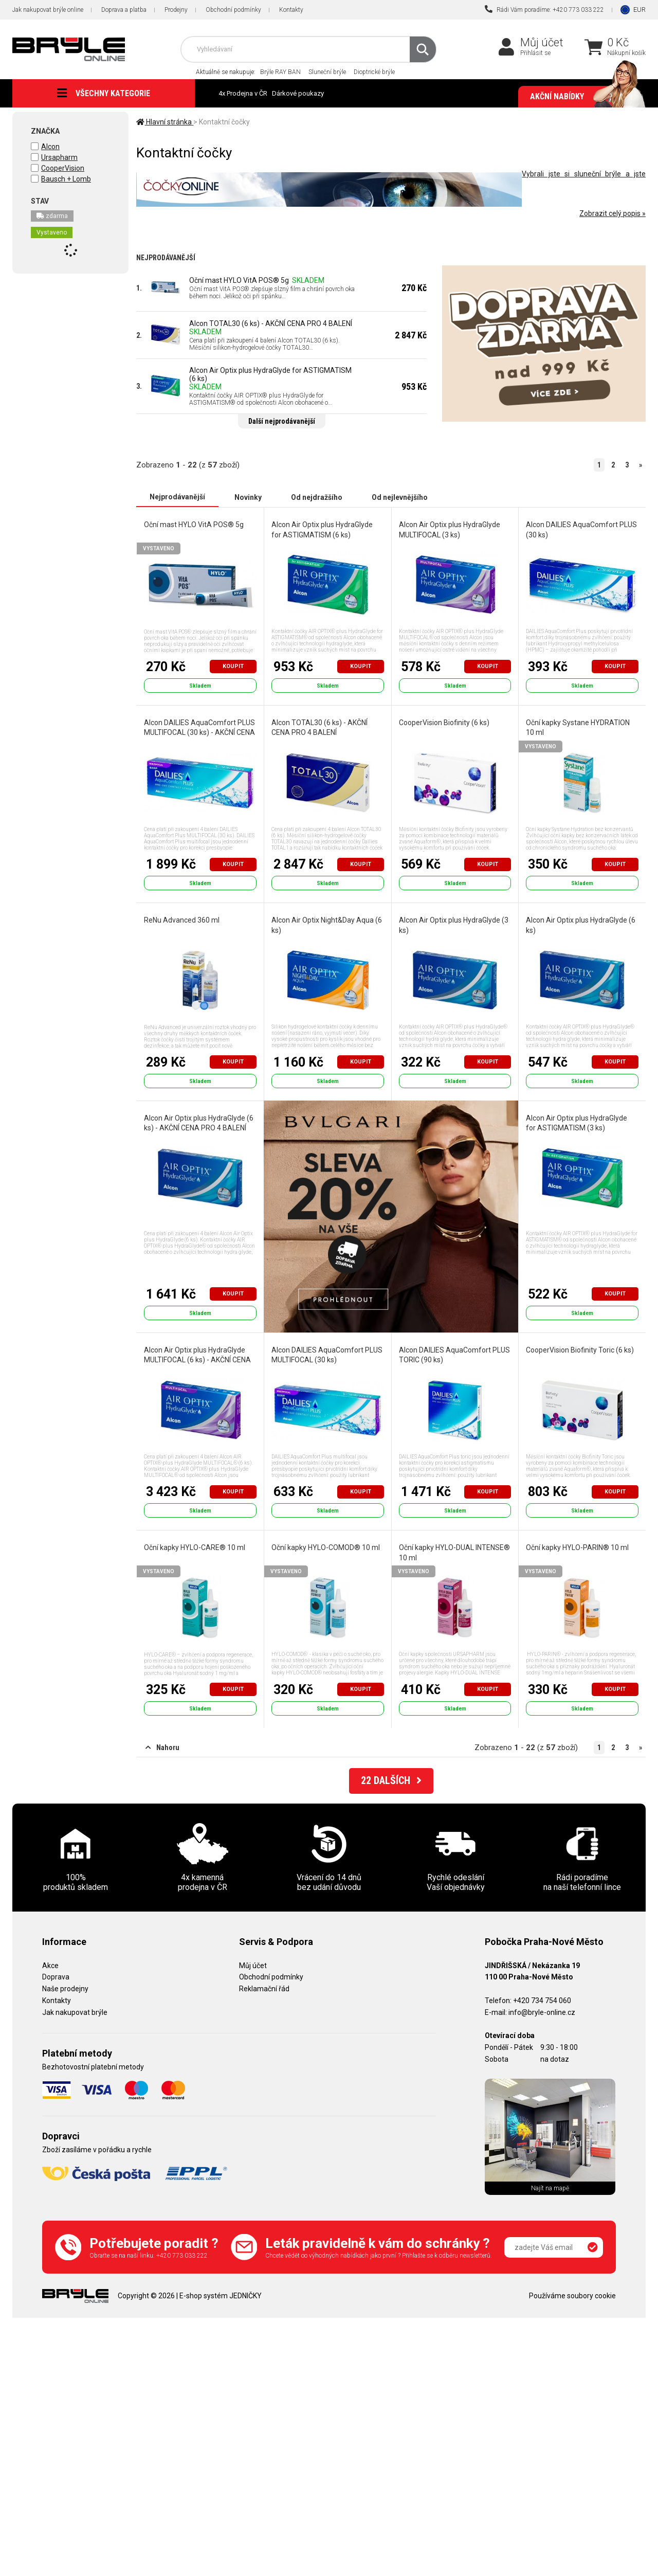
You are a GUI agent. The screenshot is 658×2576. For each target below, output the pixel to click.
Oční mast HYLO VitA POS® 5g (239, 280)
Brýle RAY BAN (280, 72)
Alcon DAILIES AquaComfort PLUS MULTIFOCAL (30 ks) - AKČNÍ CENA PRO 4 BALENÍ (198, 732)
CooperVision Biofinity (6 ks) (444, 722)
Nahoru (162, 1747)
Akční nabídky (582, 96)
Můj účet (541, 42)
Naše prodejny (65, 1988)
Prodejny (176, 9)
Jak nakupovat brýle (74, 2012)
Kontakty (291, 9)
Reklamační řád (264, 1988)
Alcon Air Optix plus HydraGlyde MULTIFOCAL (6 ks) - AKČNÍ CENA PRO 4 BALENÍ (196, 1359)
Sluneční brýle (327, 72)
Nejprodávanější (177, 497)
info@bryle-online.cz (541, 2012)
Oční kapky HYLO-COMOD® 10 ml (325, 1547)
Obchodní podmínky (233, 9)
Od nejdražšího (316, 497)
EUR (639, 9)
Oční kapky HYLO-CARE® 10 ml (194, 1547)
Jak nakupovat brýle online (47, 9)
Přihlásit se (535, 53)
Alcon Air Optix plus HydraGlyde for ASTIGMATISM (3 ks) (576, 1122)
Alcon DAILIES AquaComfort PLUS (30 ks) (581, 529)
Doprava (55, 1976)
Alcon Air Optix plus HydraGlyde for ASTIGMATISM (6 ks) (270, 374)
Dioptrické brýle (374, 72)
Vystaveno (51, 232)
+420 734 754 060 (542, 2000)
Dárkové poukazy (298, 93)
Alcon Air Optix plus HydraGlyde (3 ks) (453, 924)
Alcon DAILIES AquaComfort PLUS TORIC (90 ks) (454, 1354)
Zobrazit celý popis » (612, 213)
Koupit (233, 665)
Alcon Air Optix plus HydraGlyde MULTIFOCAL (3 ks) (449, 529)
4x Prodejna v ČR (242, 93)
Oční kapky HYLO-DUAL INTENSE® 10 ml (454, 1552)
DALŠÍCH (391, 1780)
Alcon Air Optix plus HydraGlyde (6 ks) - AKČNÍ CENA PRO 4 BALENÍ (198, 1122)
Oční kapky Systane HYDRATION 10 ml (578, 727)
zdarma (52, 216)
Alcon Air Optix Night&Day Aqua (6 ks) (326, 924)
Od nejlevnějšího (400, 497)
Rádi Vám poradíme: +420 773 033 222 (544, 9)
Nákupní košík (626, 53)
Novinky (248, 497)
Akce (50, 1965)
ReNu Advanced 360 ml (181, 919)
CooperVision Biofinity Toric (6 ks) (580, 1349)
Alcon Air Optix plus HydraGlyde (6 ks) (580, 924)
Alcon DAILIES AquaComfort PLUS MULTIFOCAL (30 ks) (326, 1354)
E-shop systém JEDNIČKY (220, 2295)
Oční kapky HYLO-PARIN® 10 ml (577, 1547)
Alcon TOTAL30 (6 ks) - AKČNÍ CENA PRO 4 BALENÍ (270, 323)
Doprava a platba (124, 9)
